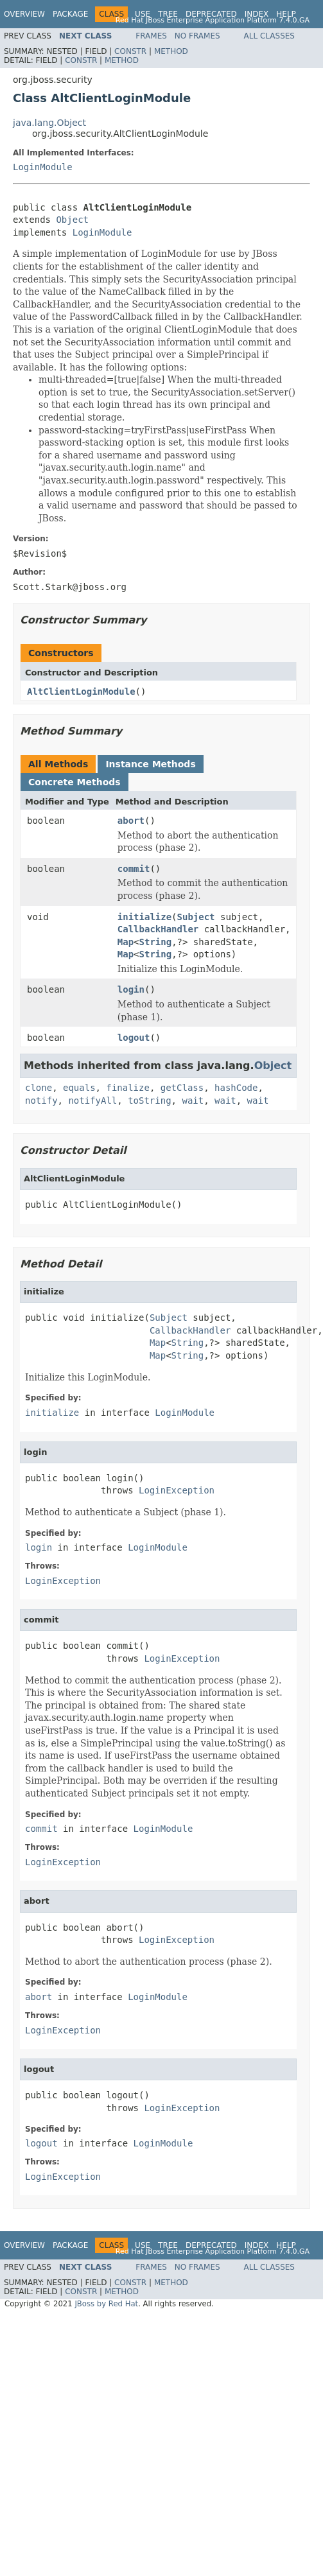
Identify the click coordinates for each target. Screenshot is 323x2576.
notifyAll (92, 1100)
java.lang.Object (49, 122)
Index (257, 14)
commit (134, 869)
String (155, 942)
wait (193, 1100)
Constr (130, 51)
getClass (182, 1088)
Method (171, 51)
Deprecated (211, 14)
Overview (24, 14)
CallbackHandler (158, 929)
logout (134, 1037)
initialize (144, 917)
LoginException (176, 1490)
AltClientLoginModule (81, 691)
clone (38, 1088)
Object (72, 219)
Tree (168, 14)
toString (149, 1100)
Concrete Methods (74, 782)
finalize (127, 1088)
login (131, 989)
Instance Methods (150, 764)
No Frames (197, 35)
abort (131, 820)
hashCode (236, 1088)
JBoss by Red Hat (106, 2303)
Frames (151, 35)
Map (126, 942)
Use (142, 14)
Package (70, 14)
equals (79, 1088)
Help (286, 14)
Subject (196, 917)
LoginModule (43, 167)
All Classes (269, 35)
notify (41, 1100)
